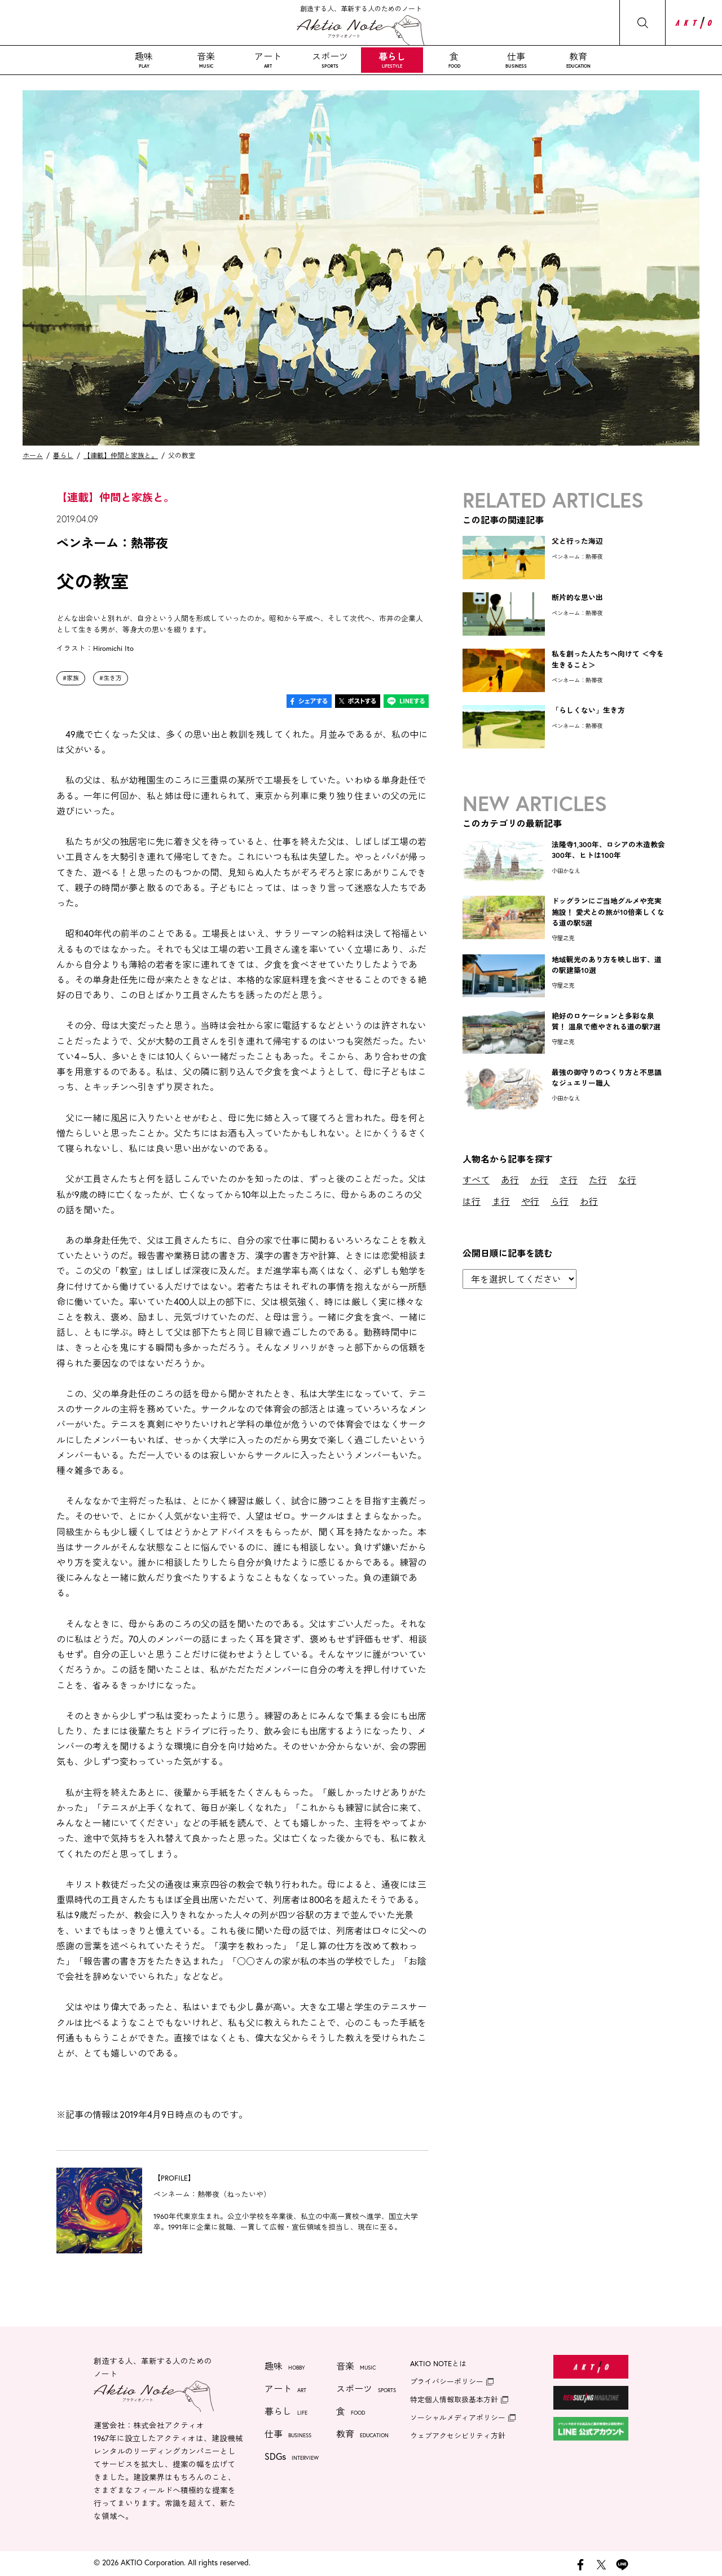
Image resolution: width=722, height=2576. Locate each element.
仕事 (516, 59)
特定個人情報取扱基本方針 (454, 2400)
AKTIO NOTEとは (438, 2363)
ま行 (501, 1201)
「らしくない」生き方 (588, 710)
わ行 (589, 1201)
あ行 (510, 1180)
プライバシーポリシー (446, 2381)
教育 (578, 59)
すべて (476, 1180)
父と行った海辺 (577, 541)
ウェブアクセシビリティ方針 (457, 2436)
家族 (73, 677)
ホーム (33, 455)
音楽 (206, 59)
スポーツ (330, 59)
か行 (539, 1180)
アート (268, 59)
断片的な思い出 (577, 597)
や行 (530, 1201)
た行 (598, 1180)
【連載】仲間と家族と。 (120, 455)
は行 (472, 1201)
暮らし (392, 59)
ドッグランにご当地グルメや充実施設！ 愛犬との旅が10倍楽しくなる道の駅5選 (608, 911)
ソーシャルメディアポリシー (457, 2418)
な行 (627, 1180)
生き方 (112, 677)
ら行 (560, 1201)
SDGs (292, 2457)
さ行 (569, 1180)
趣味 (144, 59)
